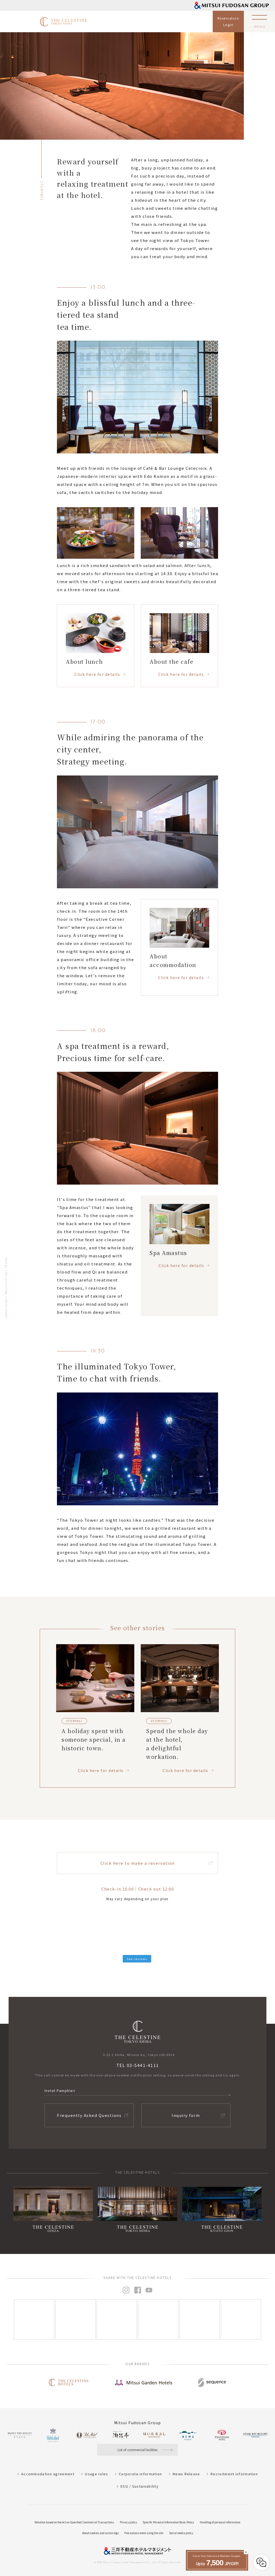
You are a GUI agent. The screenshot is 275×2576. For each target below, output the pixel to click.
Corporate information (140, 2473)
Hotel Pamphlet (60, 2090)
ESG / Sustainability (139, 2486)
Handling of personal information (220, 2522)
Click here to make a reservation (137, 1863)
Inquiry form (186, 2115)
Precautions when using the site (143, 2533)
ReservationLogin (228, 21)
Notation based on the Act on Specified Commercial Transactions (74, 2522)
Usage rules (96, 2473)
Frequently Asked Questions (89, 2115)
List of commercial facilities (137, 2449)
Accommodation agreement (47, 2473)
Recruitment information (234, 2473)
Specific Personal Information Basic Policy (168, 2522)
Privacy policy (128, 2522)
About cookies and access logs (100, 2533)
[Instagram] (34, 2319)
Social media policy (181, 2533)
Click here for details (97, 674)
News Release (186, 2473)
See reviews (137, 1959)
